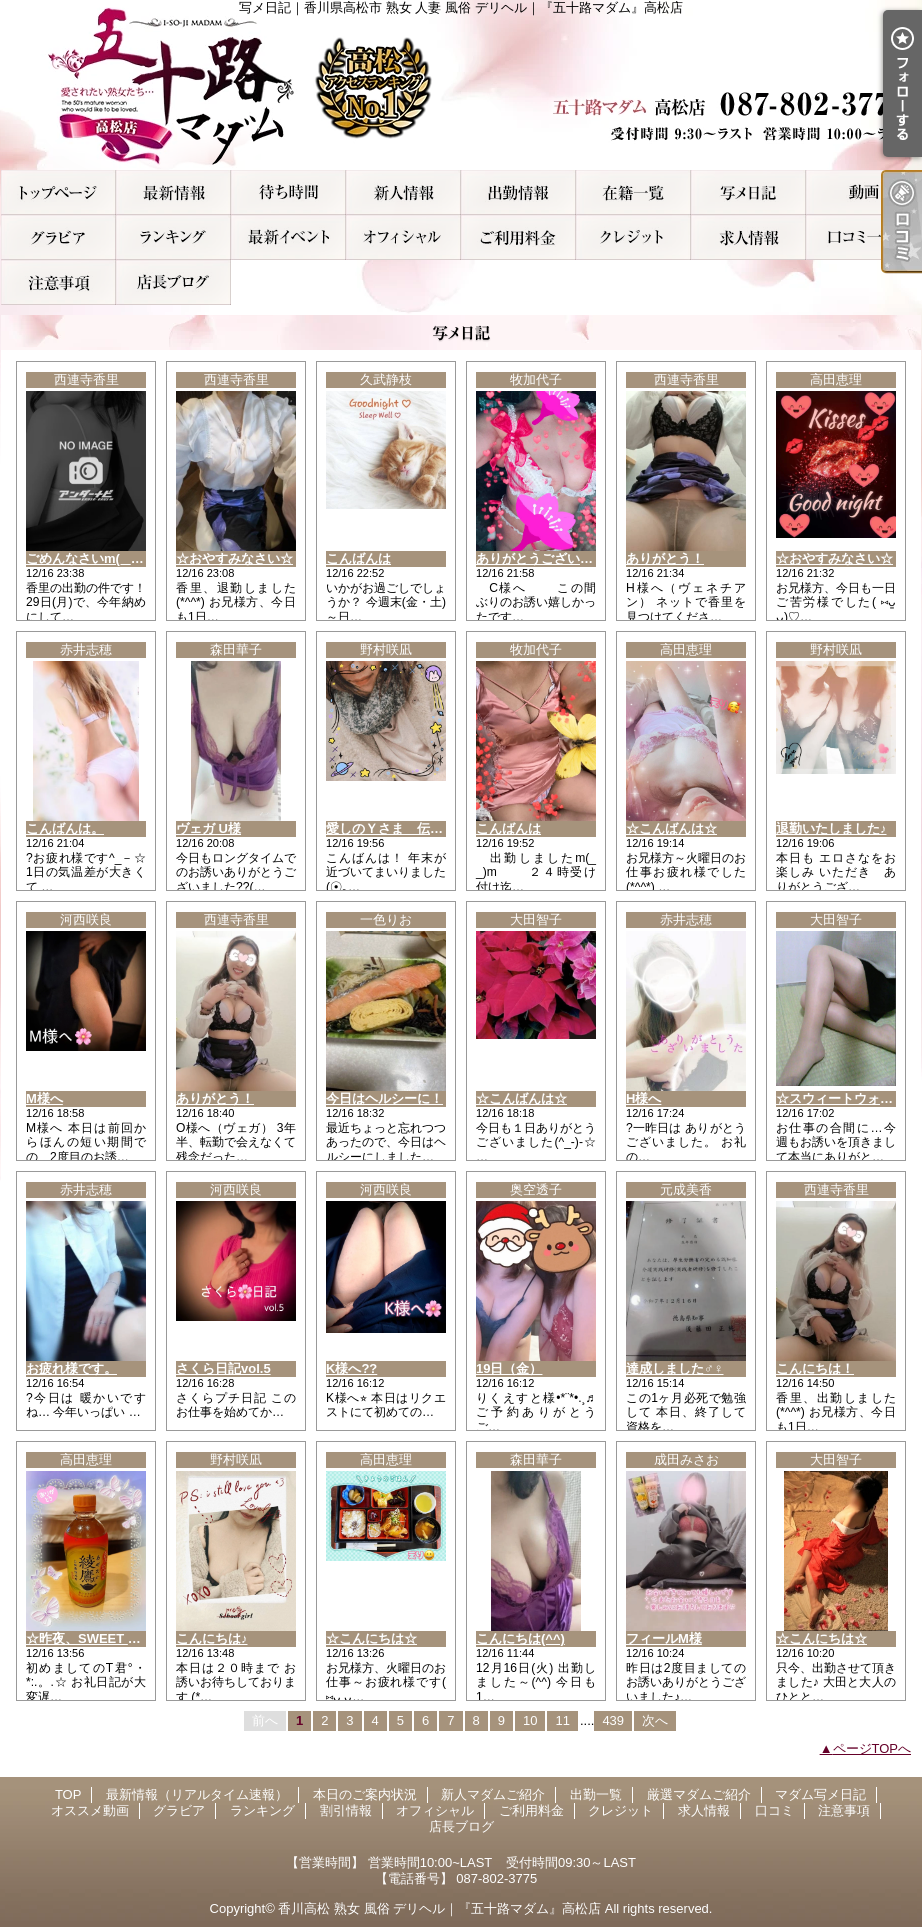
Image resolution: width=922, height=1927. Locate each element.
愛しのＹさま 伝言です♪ (401, 828)
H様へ (643, 1098)
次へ (655, 1720)
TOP (58, 192)
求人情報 (748, 237)
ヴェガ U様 (208, 828)
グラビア (58, 237)
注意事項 (58, 282)
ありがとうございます (541, 558)
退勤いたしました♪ (831, 828)
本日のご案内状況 (288, 192)
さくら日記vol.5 (223, 1368)
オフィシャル (403, 237)
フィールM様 (664, 1638)
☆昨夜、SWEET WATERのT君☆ (123, 1638)
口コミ (863, 237)
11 (562, 1720)
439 (613, 1720)
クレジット (633, 237)
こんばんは (358, 558)
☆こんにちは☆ (371, 1638)
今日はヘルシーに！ (384, 1098)
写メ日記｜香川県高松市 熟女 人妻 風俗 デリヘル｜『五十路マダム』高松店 (461, 85)
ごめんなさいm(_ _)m (90, 558)
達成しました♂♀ (675, 1368)
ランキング (173, 237)
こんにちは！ (815, 1368)
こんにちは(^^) (520, 1638)
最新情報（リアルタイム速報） (173, 192)
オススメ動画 (863, 192)
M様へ (44, 1098)
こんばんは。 (65, 828)
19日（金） (509, 1368)
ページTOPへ (872, 1748)
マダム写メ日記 (748, 192)
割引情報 (288, 237)
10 (530, 1720)
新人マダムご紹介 (403, 192)
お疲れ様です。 (71, 1368)
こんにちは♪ (212, 1638)
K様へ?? (351, 1368)
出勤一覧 (518, 192)
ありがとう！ (665, 558)
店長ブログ (173, 282)
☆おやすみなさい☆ (234, 558)
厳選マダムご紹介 (633, 192)
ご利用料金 (518, 237)
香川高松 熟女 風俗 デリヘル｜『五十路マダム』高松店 (439, 1908)
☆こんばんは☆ (671, 828)
